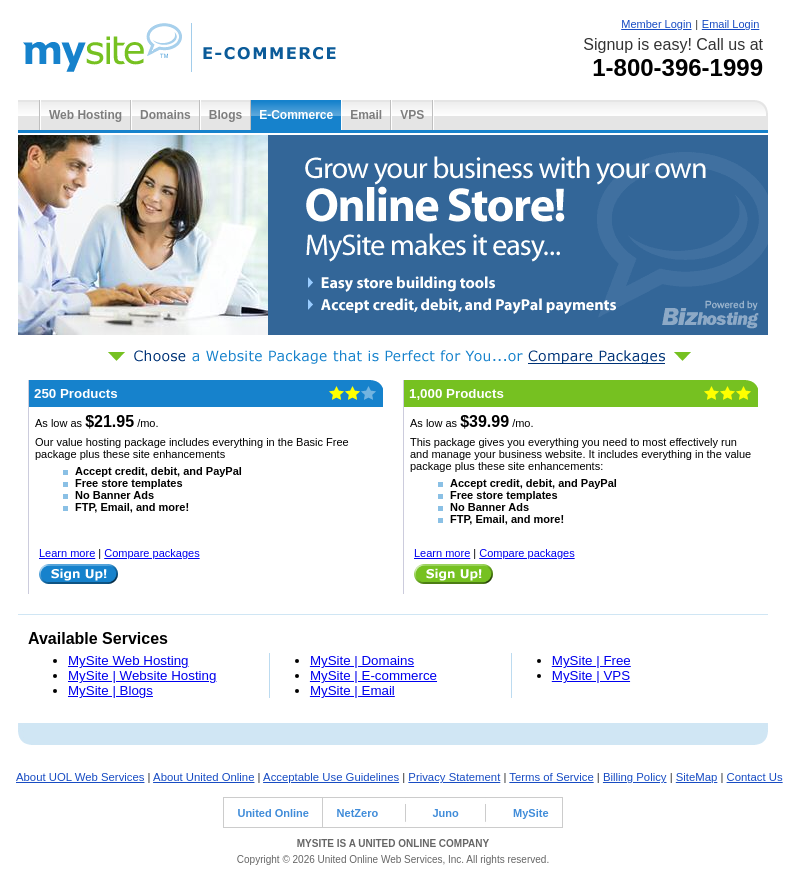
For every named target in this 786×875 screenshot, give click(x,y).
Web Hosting (85, 115)
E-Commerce (296, 115)
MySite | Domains (362, 660)
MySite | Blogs (110, 690)
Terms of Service (551, 777)
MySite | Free (591, 660)
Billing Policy (635, 777)
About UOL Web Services (80, 777)
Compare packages (151, 553)
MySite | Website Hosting (142, 675)
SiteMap (697, 777)
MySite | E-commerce (373, 675)
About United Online (203, 777)
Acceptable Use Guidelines (331, 777)
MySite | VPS (591, 675)
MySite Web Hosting (128, 660)
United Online (273, 813)
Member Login (656, 24)
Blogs (225, 115)
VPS (412, 115)
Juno (445, 813)
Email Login (730, 24)
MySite (530, 813)
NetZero (358, 813)
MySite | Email (352, 690)
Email (366, 115)
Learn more (67, 553)
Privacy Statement (454, 777)
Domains (165, 115)
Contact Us (755, 777)
